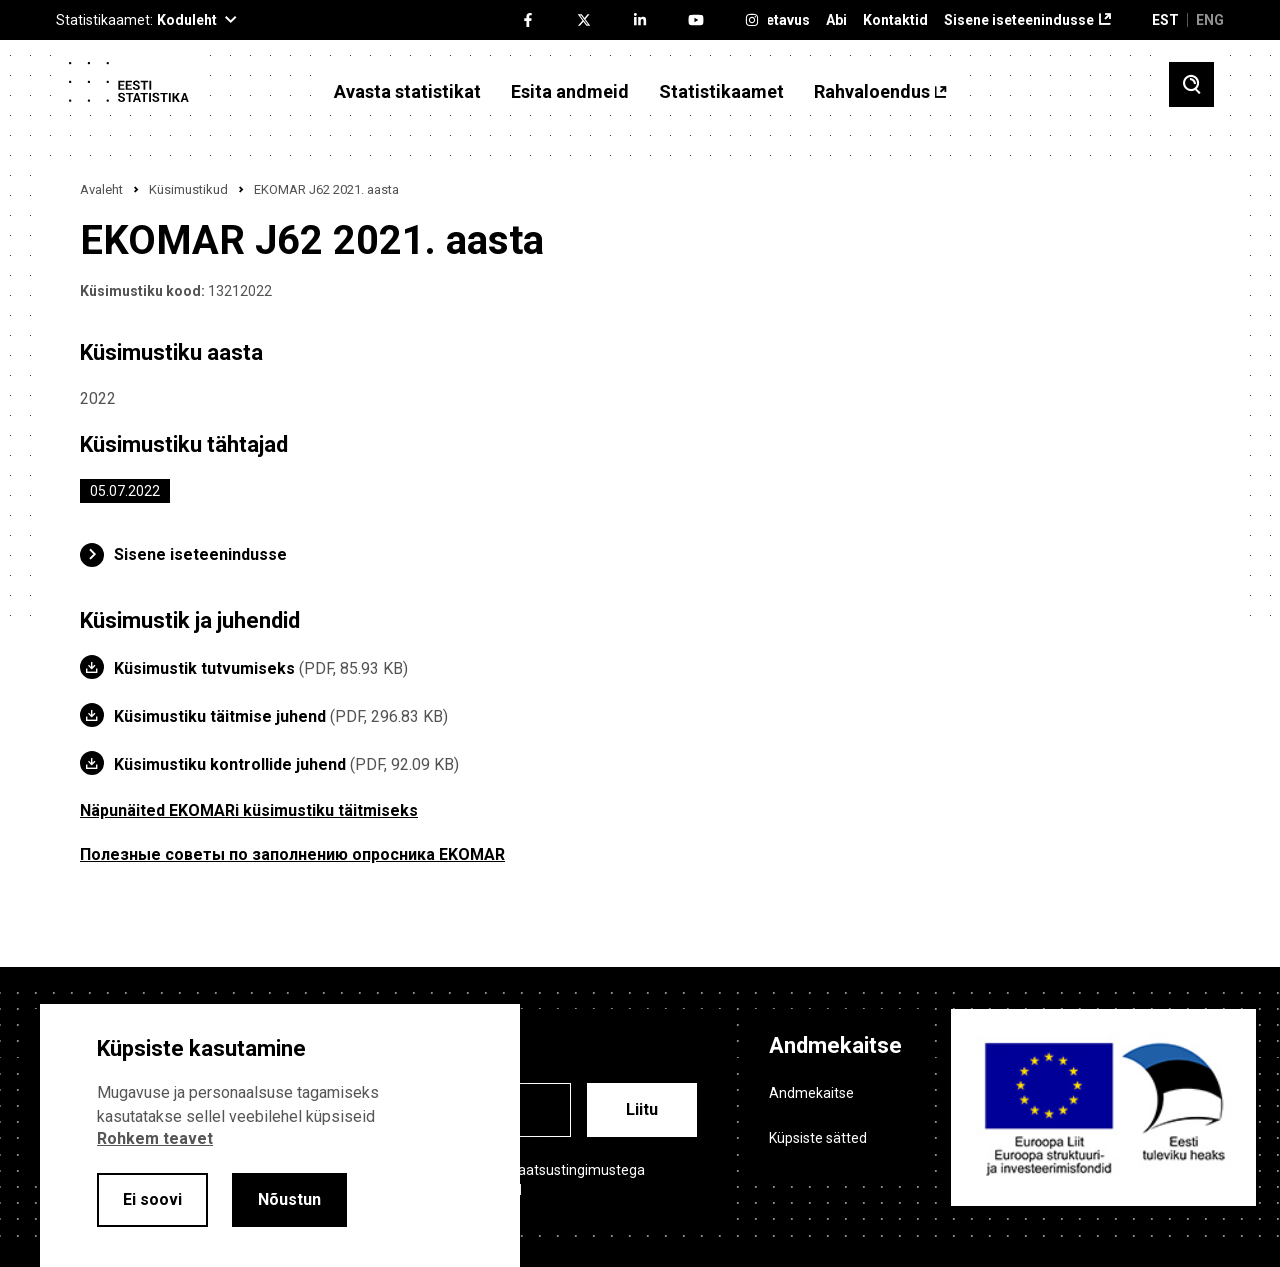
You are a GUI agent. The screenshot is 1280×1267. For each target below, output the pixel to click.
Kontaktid (895, 20)
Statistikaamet (721, 92)
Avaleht (101, 189)
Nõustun (289, 1199)
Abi (836, 20)
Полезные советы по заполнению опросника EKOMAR (292, 854)
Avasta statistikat (407, 92)
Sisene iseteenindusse (1019, 20)
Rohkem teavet (155, 1138)
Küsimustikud (188, 189)
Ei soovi (152, 1199)
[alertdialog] (280, 1135)
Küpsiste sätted (818, 1138)
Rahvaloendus (872, 92)
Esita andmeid (570, 92)
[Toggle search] (1191, 84)
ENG (1210, 20)
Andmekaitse (811, 1093)
